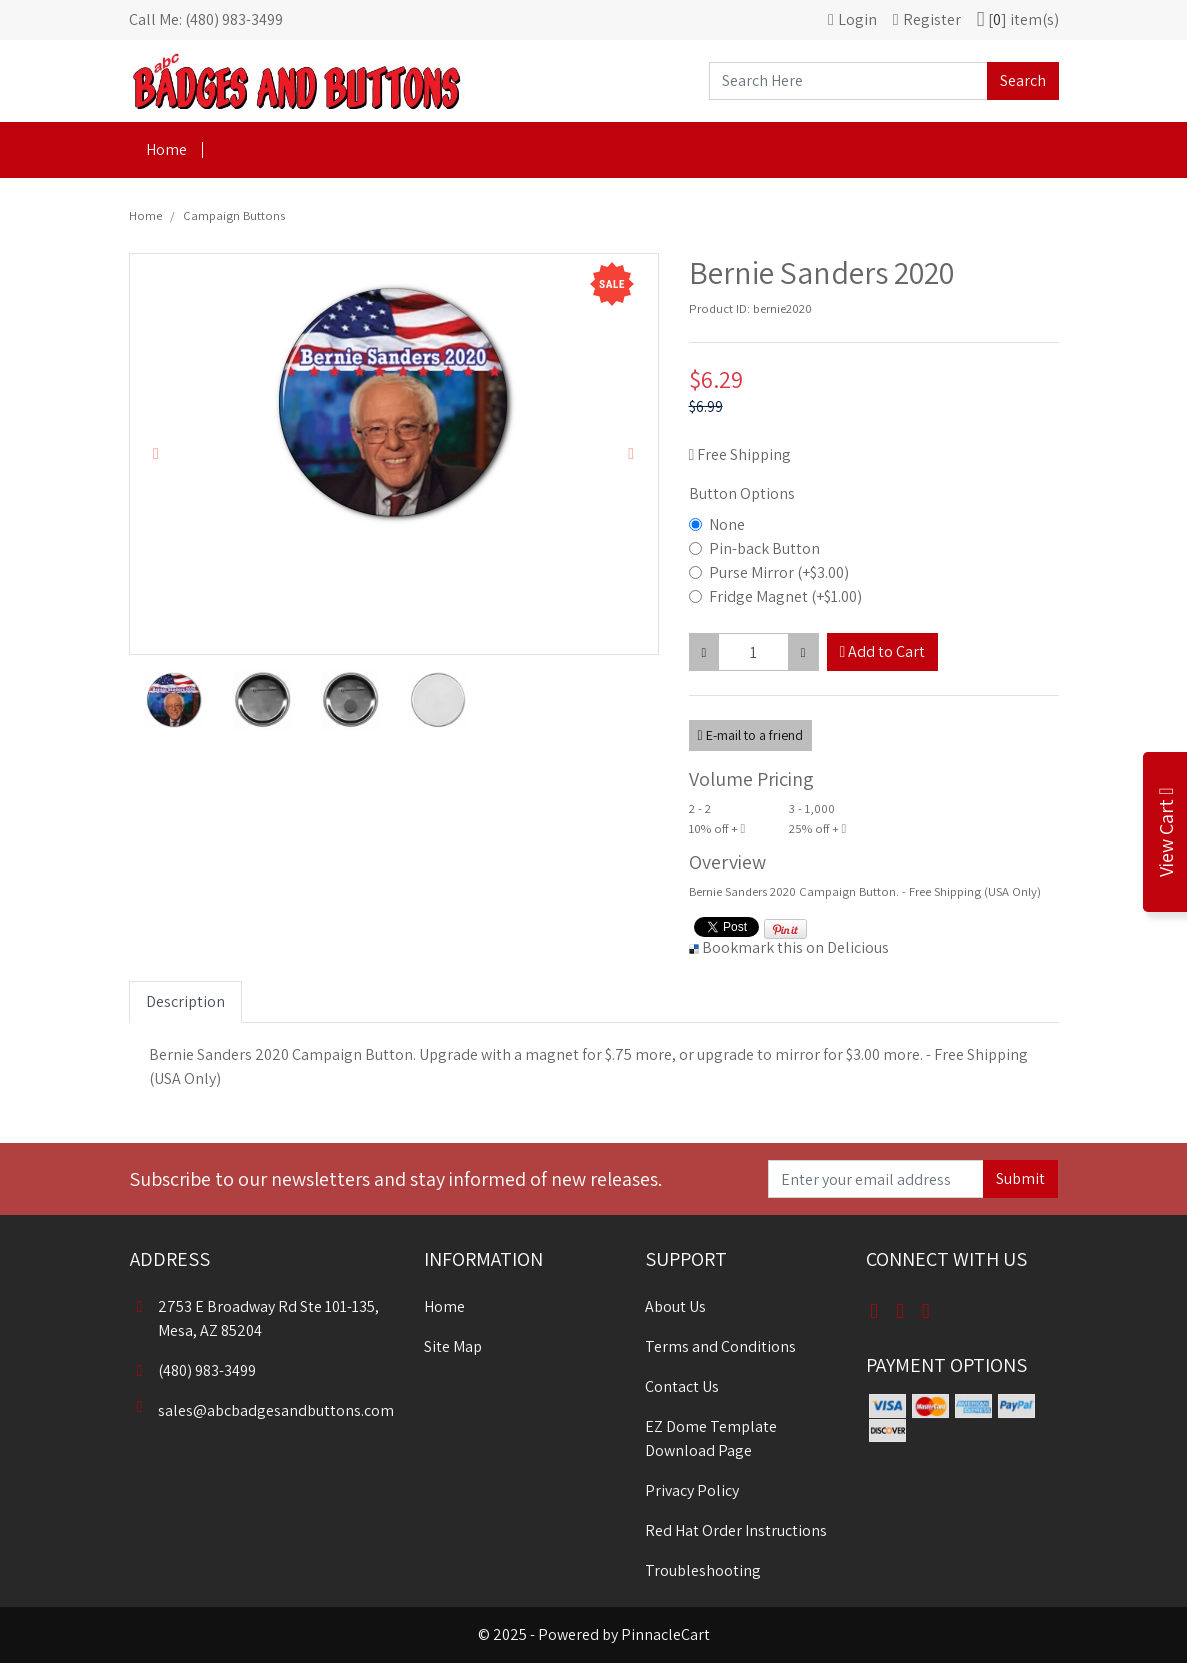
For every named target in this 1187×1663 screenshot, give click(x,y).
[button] (156, 454)
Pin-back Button (764, 548)
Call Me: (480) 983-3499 (206, 19)
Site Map (453, 1346)
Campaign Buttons (234, 215)
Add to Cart (883, 651)
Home (166, 149)
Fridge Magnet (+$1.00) (785, 596)
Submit (1020, 1178)
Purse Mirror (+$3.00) (779, 572)
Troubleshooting (703, 1570)
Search (1023, 80)
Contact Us (682, 1386)
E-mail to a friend (750, 735)
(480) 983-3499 (193, 1370)
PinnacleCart (665, 1634)
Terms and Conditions (720, 1346)
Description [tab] (185, 1001)
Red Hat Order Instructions (736, 1530)
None (727, 524)
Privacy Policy (692, 1490)
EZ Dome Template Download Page (711, 1438)
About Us (675, 1306)
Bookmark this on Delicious (795, 947)
